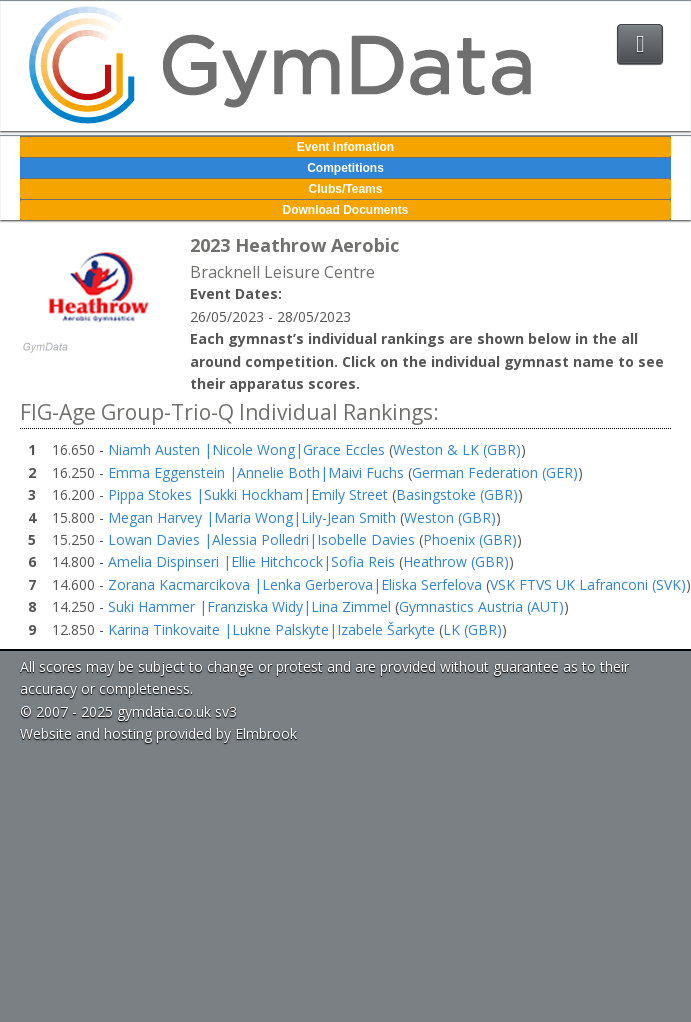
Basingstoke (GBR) (457, 494)
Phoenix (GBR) (470, 539)
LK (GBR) (472, 629)
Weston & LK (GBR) (457, 449)
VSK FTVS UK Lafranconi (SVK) (588, 584)
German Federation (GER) (495, 472)
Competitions (345, 168)
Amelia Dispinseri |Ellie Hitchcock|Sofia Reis (251, 561)
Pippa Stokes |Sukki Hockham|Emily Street (248, 494)
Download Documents (345, 210)
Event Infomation (345, 147)
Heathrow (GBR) (456, 561)
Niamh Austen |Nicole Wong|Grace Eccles (246, 449)
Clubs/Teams (346, 189)
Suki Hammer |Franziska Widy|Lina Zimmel (249, 606)
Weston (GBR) (450, 517)
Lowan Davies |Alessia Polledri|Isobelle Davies (261, 539)
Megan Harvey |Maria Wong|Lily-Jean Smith (252, 517)
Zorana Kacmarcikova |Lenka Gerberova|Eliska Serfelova (295, 584)
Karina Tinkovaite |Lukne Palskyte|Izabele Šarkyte (271, 629)
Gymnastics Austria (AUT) (481, 606)
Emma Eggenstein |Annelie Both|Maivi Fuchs (256, 472)
